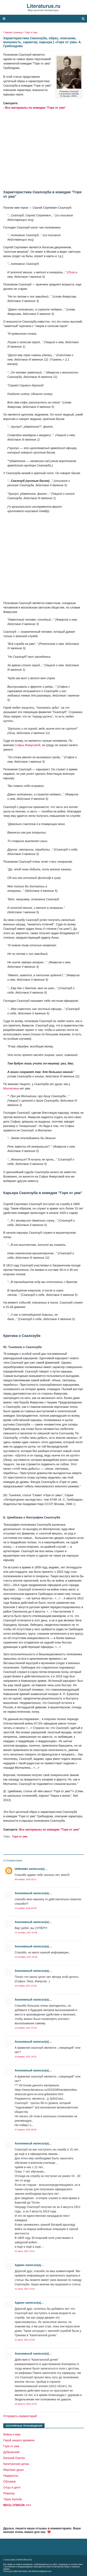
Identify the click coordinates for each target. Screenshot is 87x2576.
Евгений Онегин (14, 2458)
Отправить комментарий (20, 2416)
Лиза (71, 272)
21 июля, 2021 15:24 (25, 2289)
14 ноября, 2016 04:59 (25, 1908)
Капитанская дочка (16, 2464)
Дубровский (11, 2452)
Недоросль (10, 2475)
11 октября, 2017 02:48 (26, 1932)
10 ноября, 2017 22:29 (25, 1986)
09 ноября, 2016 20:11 (25, 1879)
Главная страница (13, 32)
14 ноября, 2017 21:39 (25, 2028)
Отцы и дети (11, 2487)
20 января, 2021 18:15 (25, 2056)
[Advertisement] (43, 150)
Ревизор (9, 2493)
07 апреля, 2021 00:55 (25, 2129)
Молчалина (11, 1088)
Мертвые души (13, 2469)
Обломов (9, 2481)
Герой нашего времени (18, 2440)
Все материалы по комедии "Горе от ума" (35, 107)
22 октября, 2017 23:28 (26, 1957)
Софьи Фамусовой (27, 745)
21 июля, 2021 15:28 (25, 2340)
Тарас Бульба (12, 2499)
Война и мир (11, 2434)
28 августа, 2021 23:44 (26, 2404)
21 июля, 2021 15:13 (25, 2251)
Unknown (21, 1868)
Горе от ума (31, 32)
